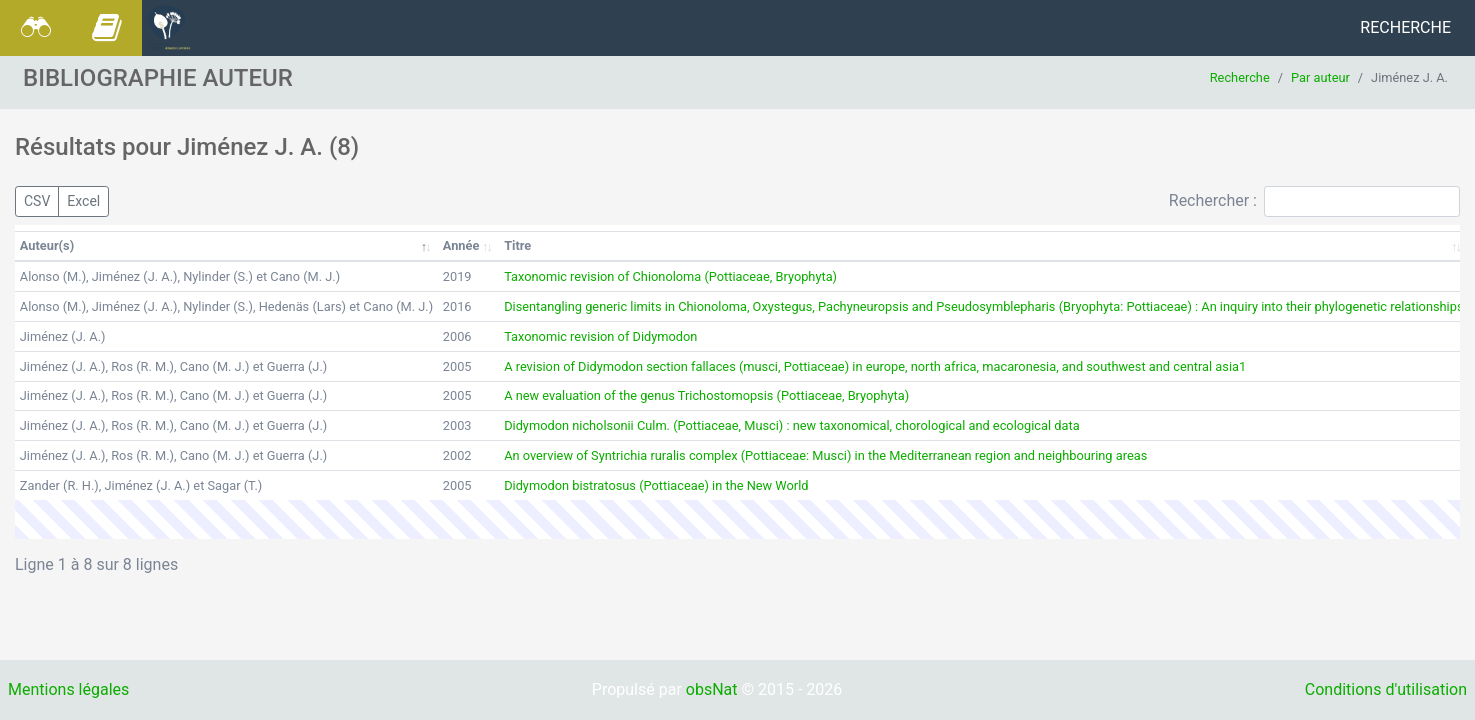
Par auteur (1320, 77)
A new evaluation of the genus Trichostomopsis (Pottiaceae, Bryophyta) (706, 395)
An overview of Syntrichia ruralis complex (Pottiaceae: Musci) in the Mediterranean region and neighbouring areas (825, 455)
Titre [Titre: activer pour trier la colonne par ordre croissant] (517, 245)
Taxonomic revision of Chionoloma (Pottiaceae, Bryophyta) (670, 276)
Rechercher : (1314, 201)
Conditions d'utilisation (1386, 689)
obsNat (712, 689)
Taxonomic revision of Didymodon (600, 336)
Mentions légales (68, 689)
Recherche (1405, 27)
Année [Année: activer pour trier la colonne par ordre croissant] (461, 245)
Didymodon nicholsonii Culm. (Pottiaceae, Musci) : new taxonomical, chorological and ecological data (791, 425)
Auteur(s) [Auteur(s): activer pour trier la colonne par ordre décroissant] (47, 245)
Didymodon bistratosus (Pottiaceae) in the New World (656, 485)
